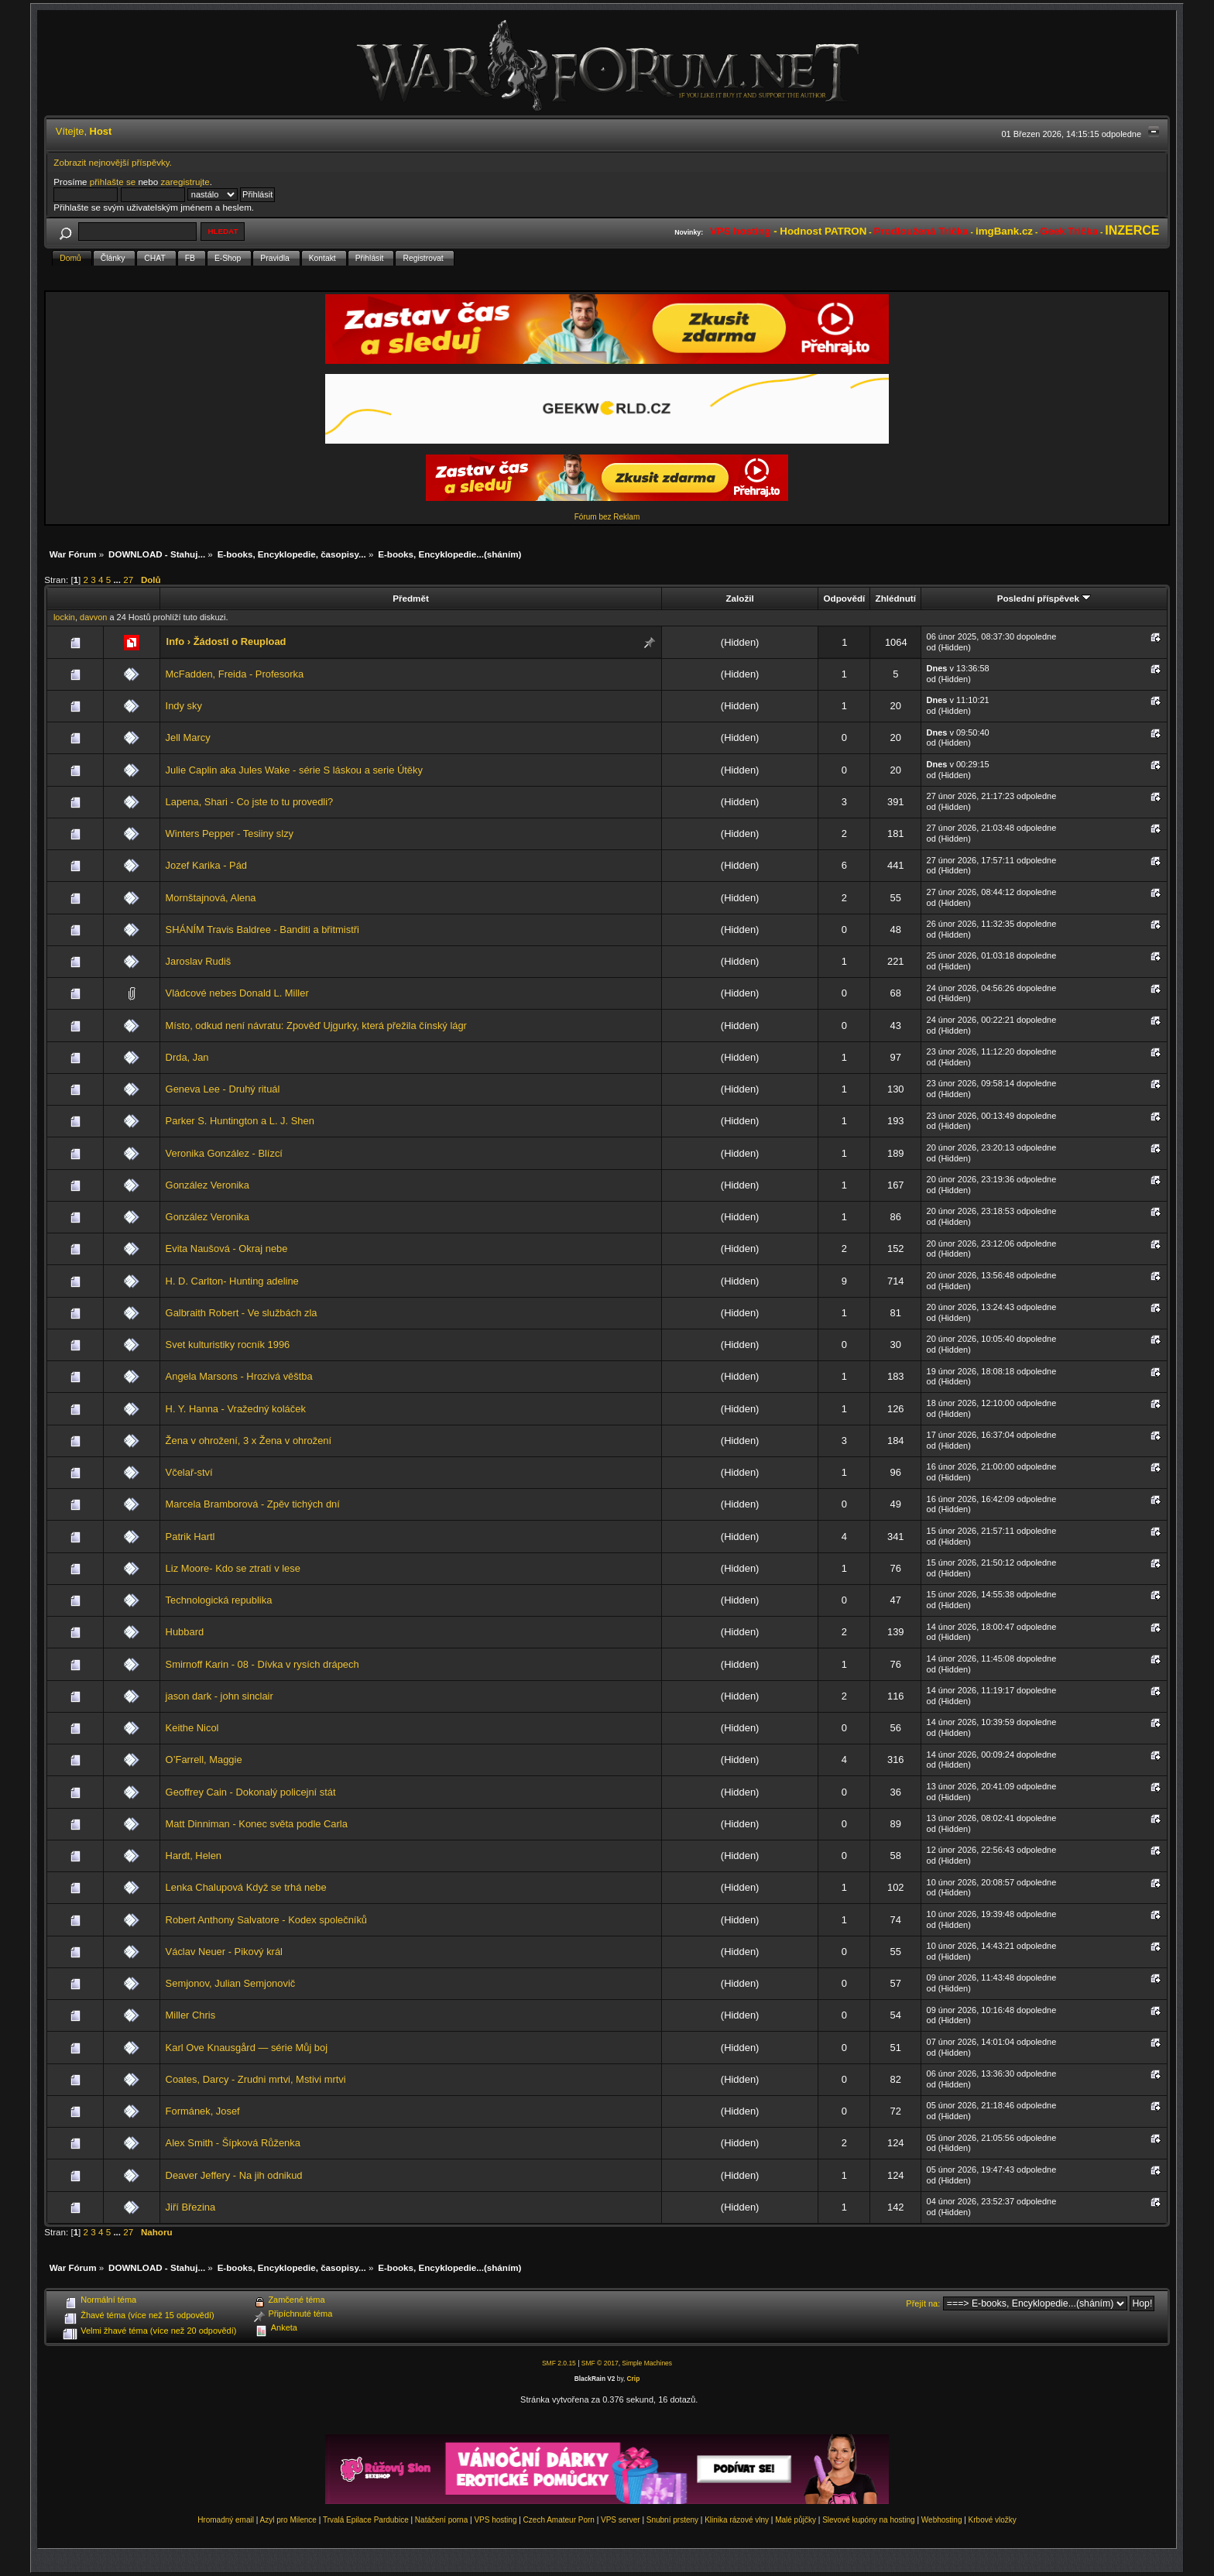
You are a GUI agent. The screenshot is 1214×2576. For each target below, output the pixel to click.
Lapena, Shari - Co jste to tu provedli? (250, 802)
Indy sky (184, 706)
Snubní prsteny (672, 2520)
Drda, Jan (187, 1057)
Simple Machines (647, 2363)
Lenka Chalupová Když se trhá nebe (246, 1887)
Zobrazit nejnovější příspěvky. (112, 162)
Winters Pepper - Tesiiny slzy (229, 833)
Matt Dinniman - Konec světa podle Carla (257, 1824)
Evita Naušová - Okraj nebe (227, 1248)
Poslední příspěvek (1044, 598)
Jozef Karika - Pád (206, 865)
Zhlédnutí (896, 598)
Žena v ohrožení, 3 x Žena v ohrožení (249, 1440)
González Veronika (207, 1185)
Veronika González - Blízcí (224, 1153)
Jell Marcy (188, 737)
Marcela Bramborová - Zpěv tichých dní (253, 1504)
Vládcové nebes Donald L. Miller (237, 993)
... (118, 580)
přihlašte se (112, 182)
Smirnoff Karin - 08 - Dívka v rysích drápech (262, 1664)
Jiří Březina (191, 2207)
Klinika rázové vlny (737, 2520)
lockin (64, 617)
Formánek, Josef (203, 2111)
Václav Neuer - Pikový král (224, 1951)
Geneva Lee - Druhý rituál (223, 1089)
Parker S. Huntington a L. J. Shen (240, 1121)
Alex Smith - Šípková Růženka (233, 2143)
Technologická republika (219, 1600)
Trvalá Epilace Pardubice (366, 2520)
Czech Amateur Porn (559, 2520)
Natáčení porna (441, 2520)
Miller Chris (191, 2015)
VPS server (620, 2520)
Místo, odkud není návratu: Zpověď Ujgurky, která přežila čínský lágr (316, 1025)
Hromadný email (225, 2520)
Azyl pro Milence (288, 2520)
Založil (739, 598)
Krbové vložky (993, 2520)
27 (128, 580)
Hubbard (185, 1632)
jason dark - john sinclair (219, 1696)
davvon (93, 617)
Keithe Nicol (192, 1728)
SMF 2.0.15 (559, 2363)
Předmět (411, 598)
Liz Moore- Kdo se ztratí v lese (233, 1568)
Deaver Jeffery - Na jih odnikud (234, 2175)
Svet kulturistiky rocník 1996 (228, 1344)
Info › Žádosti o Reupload (226, 641)
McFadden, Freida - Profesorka (235, 674)
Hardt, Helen (193, 1855)
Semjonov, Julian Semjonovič (231, 1983)
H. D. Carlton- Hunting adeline (232, 1281)
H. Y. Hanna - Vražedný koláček (236, 1409)
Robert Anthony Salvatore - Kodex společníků (266, 1920)
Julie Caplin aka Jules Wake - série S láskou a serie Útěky (294, 770)
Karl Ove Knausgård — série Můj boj (247, 2047)
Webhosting (941, 2520)
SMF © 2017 (600, 2363)
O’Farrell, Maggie (204, 1759)
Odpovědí (845, 598)
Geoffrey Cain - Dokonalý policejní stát (251, 1792)
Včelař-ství (189, 1472)
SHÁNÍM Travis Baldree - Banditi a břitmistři (262, 929)
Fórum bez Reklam (607, 517)
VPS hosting (495, 2520)
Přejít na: (923, 2303)
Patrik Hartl (190, 1536)
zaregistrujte (184, 182)
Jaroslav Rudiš (198, 961)
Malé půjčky (795, 2520)
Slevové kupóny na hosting (868, 2520)
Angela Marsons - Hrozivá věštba (239, 1376)
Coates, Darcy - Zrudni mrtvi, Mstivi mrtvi (256, 2079)
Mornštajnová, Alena (211, 898)
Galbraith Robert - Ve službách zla (241, 1313)
